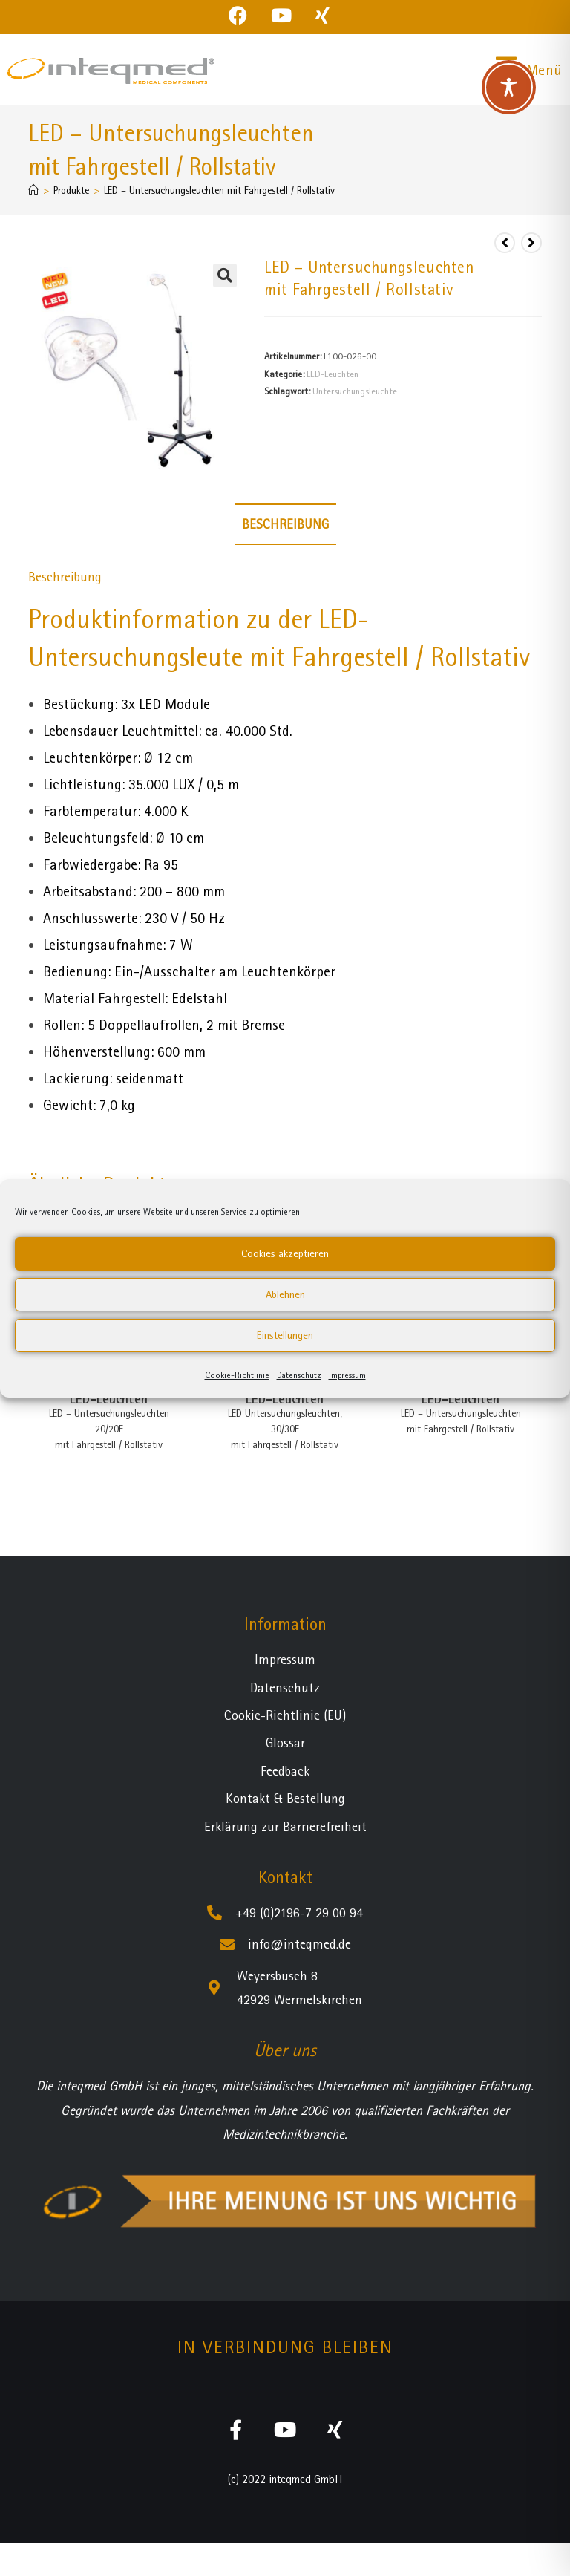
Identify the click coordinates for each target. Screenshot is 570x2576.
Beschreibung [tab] (285, 524)
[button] (225, 275)
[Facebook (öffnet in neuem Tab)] (244, 15)
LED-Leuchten (332, 373)
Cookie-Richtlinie (237, 1375)
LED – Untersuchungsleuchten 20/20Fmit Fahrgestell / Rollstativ (109, 1428)
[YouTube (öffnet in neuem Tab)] (281, 15)
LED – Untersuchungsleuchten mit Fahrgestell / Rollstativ (219, 190)
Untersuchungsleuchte (354, 391)
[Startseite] (33, 190)
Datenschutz (299, 1375)
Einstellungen (285, 1335)
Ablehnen (285, 1294)
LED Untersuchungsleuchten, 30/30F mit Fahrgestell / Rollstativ (285, 1428)
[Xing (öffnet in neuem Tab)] (322, 15)
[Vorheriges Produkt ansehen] (504, 242)
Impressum (347, 1375)
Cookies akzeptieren (285, 1253)
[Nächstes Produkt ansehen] (531, 242)
